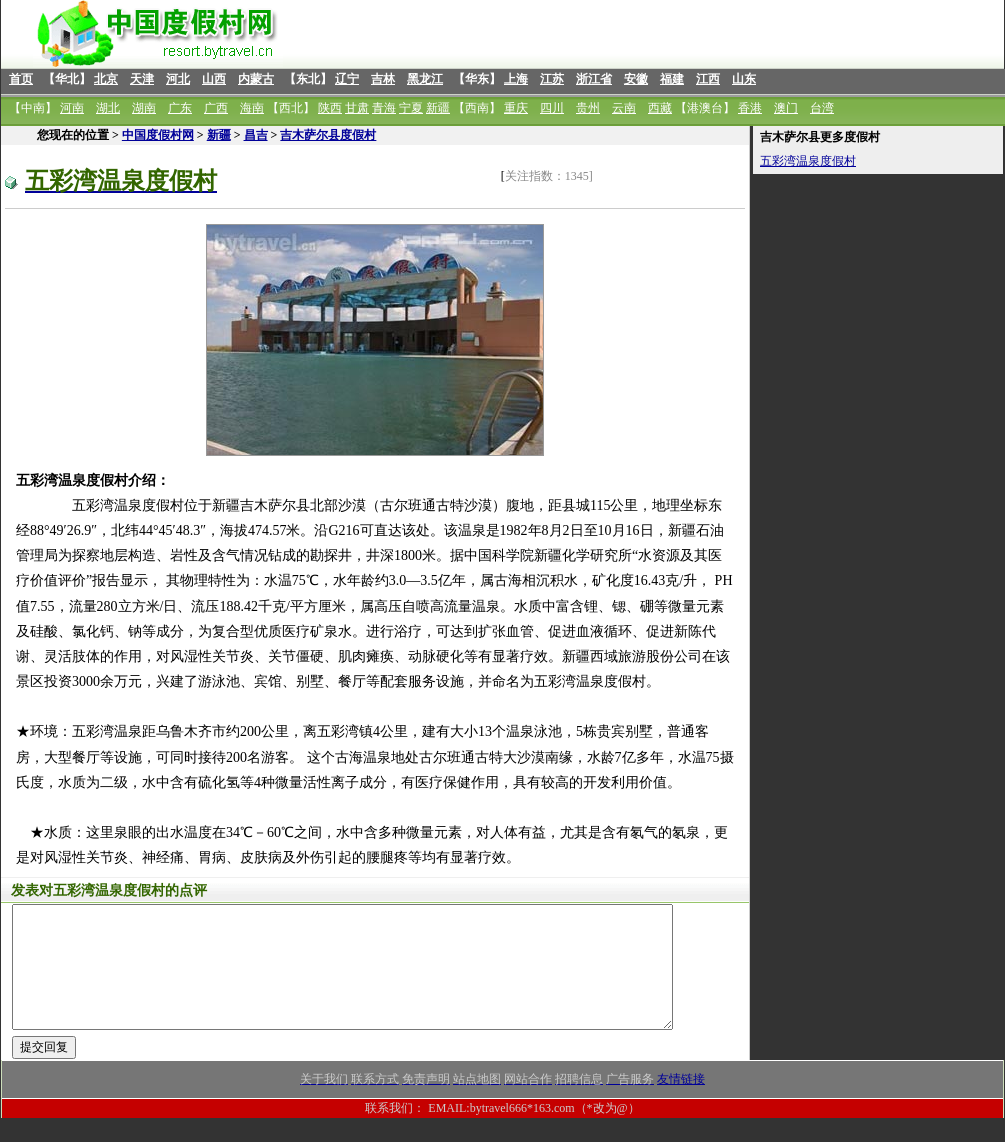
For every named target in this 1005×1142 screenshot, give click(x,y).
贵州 (588, 108)
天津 (142, 79)
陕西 (330, 108)
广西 (216, 108)
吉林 (383, 79)
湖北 (108, 108)
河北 (178, 79)
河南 (72, 108)
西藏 (660, 108)
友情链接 (681, 1103)
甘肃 (357, 108)
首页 (21, 79)
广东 (180, 108)
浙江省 (594, 79)
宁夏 (411, 108)
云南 (624, 108)
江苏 (552, 79)
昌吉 (256, 135)
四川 (552, 108)
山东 (744, 79)
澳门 (786, 108)
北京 (106, 79)
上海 (516, 79)
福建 (672, 79)
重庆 (516, 108)
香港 (750, 108)
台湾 (822, 108)
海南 (252, 108)
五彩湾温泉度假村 (808, 161)
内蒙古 (256, 79)
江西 (708, 79)
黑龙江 (425, 79)
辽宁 (347, 79)
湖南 (144, 108)
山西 (214, 79)
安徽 (636, 79)
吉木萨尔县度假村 (328, 135)
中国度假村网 (158, 135)
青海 (384, 108)
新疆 (438, 108)
